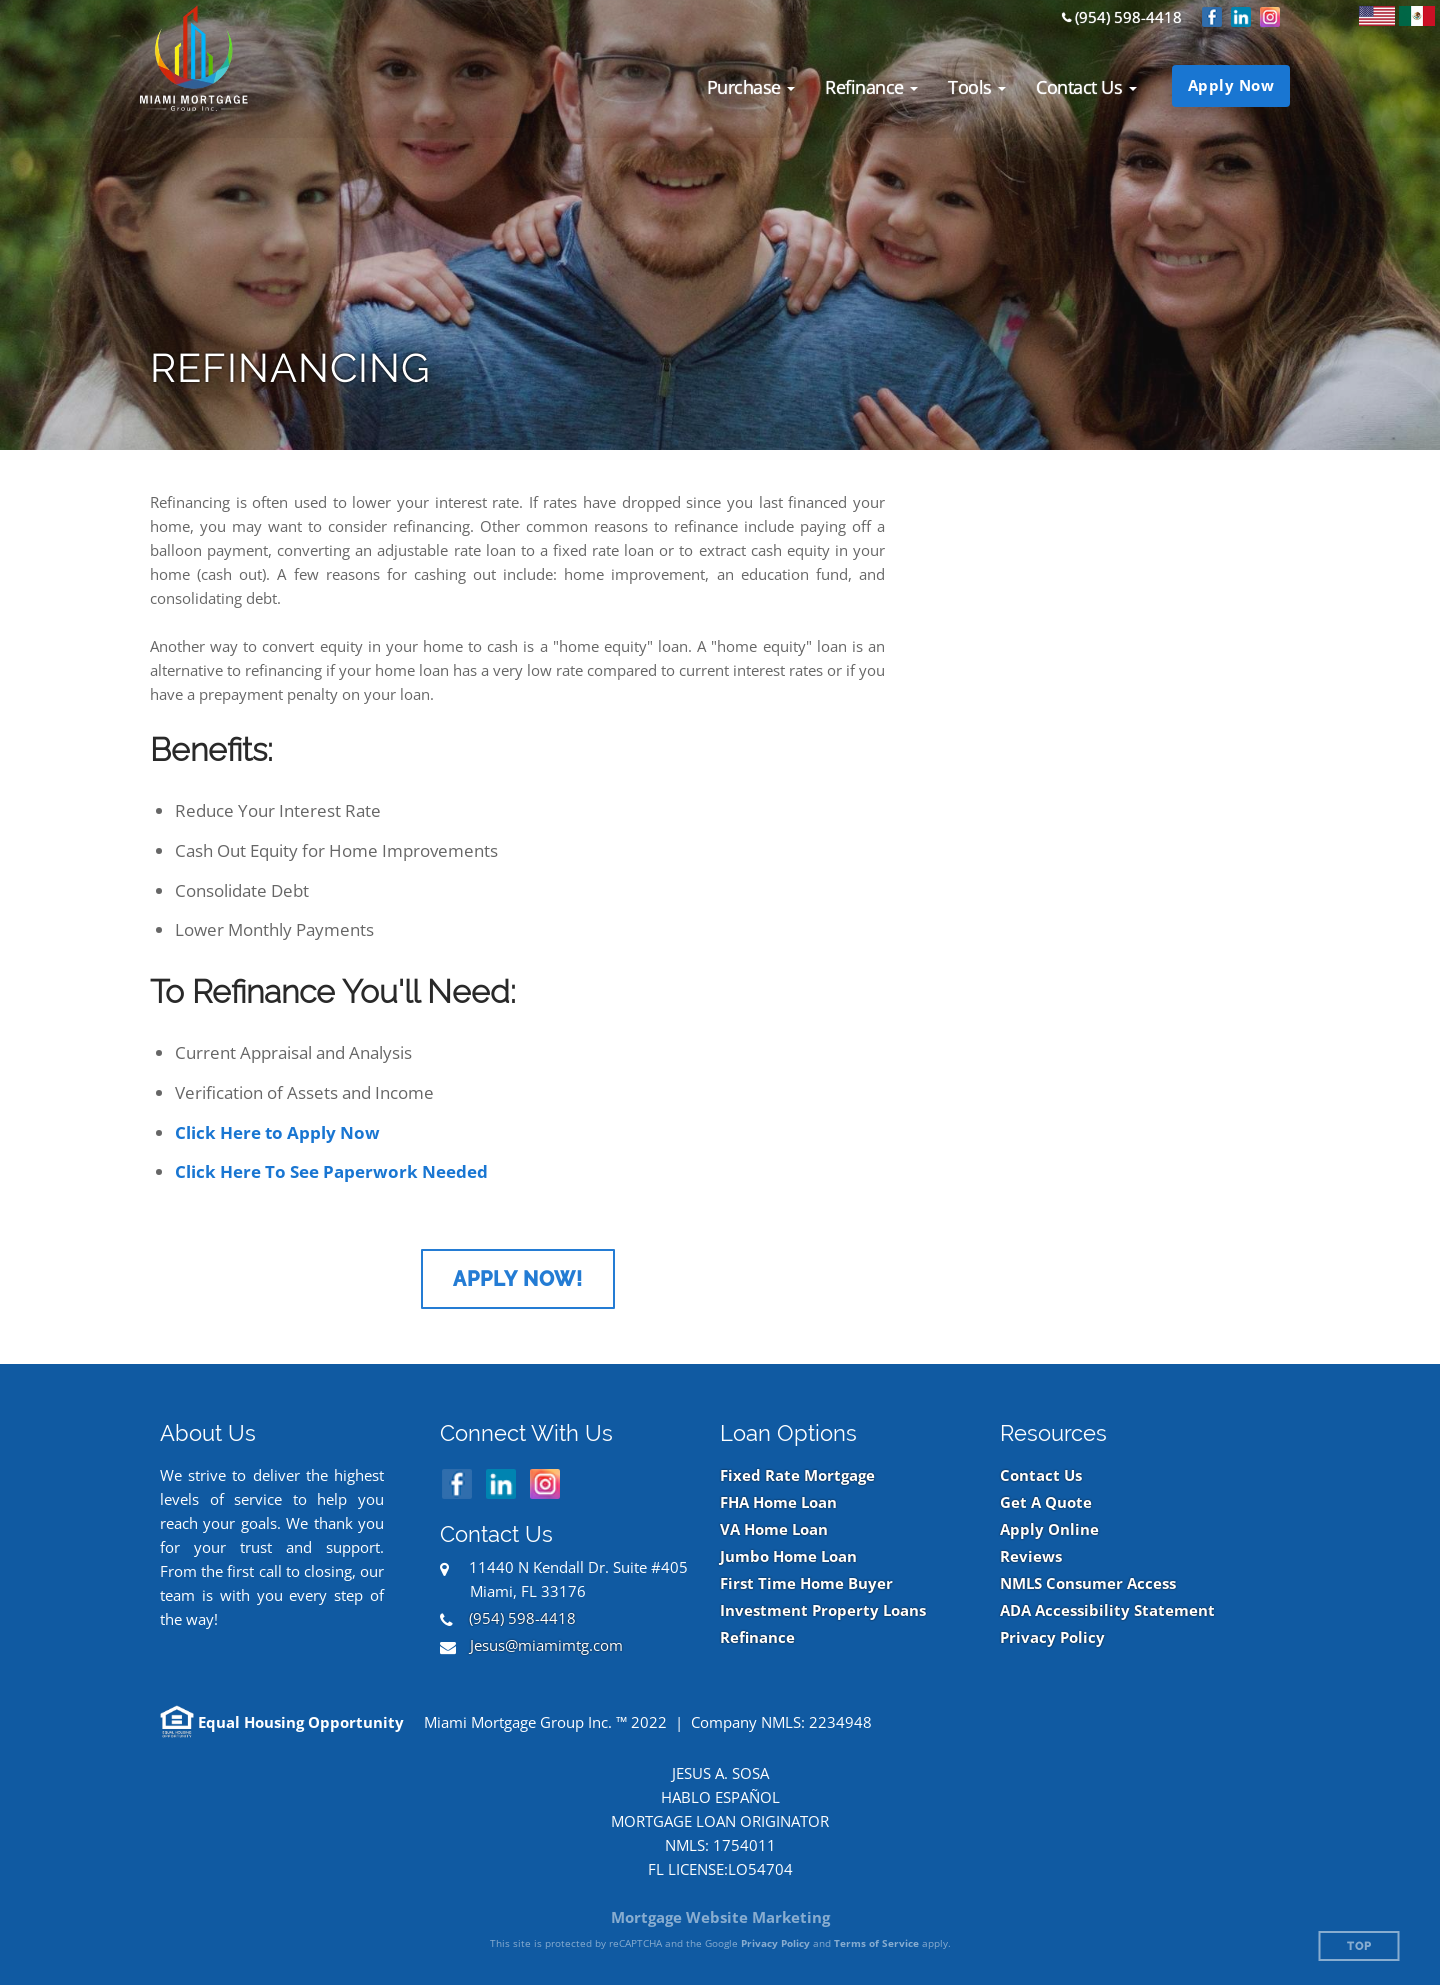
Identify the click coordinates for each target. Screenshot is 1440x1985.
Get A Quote (1046, 1502)
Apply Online (1049, 1529)
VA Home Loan (774, 1529)
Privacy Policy (1052, 1637)
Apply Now (1231, 85)
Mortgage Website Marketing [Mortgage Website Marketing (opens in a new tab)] (720, 1917)
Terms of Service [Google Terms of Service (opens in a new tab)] (876, 1943)
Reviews (1031, 1556)
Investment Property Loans (823, 1610)
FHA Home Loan (778, 1502)
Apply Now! (518, 1279)
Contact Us (1041, 1475)
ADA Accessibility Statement (1107, 1610)
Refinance (757, 1637)
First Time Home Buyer (806, 1583)
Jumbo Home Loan (788, 1556)
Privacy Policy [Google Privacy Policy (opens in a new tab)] (775, 1943)
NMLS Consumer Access (1088, 1583)
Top (1359, 1946)
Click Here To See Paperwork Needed (331, 1171)
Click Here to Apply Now (277, 1132)
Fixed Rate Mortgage (797, 1475)
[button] (751, 87)
